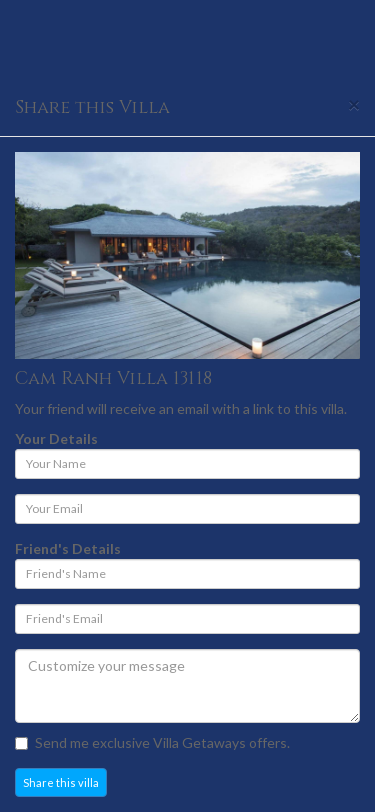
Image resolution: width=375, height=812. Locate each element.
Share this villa (61, 782)
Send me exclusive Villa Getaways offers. (152, 742)
